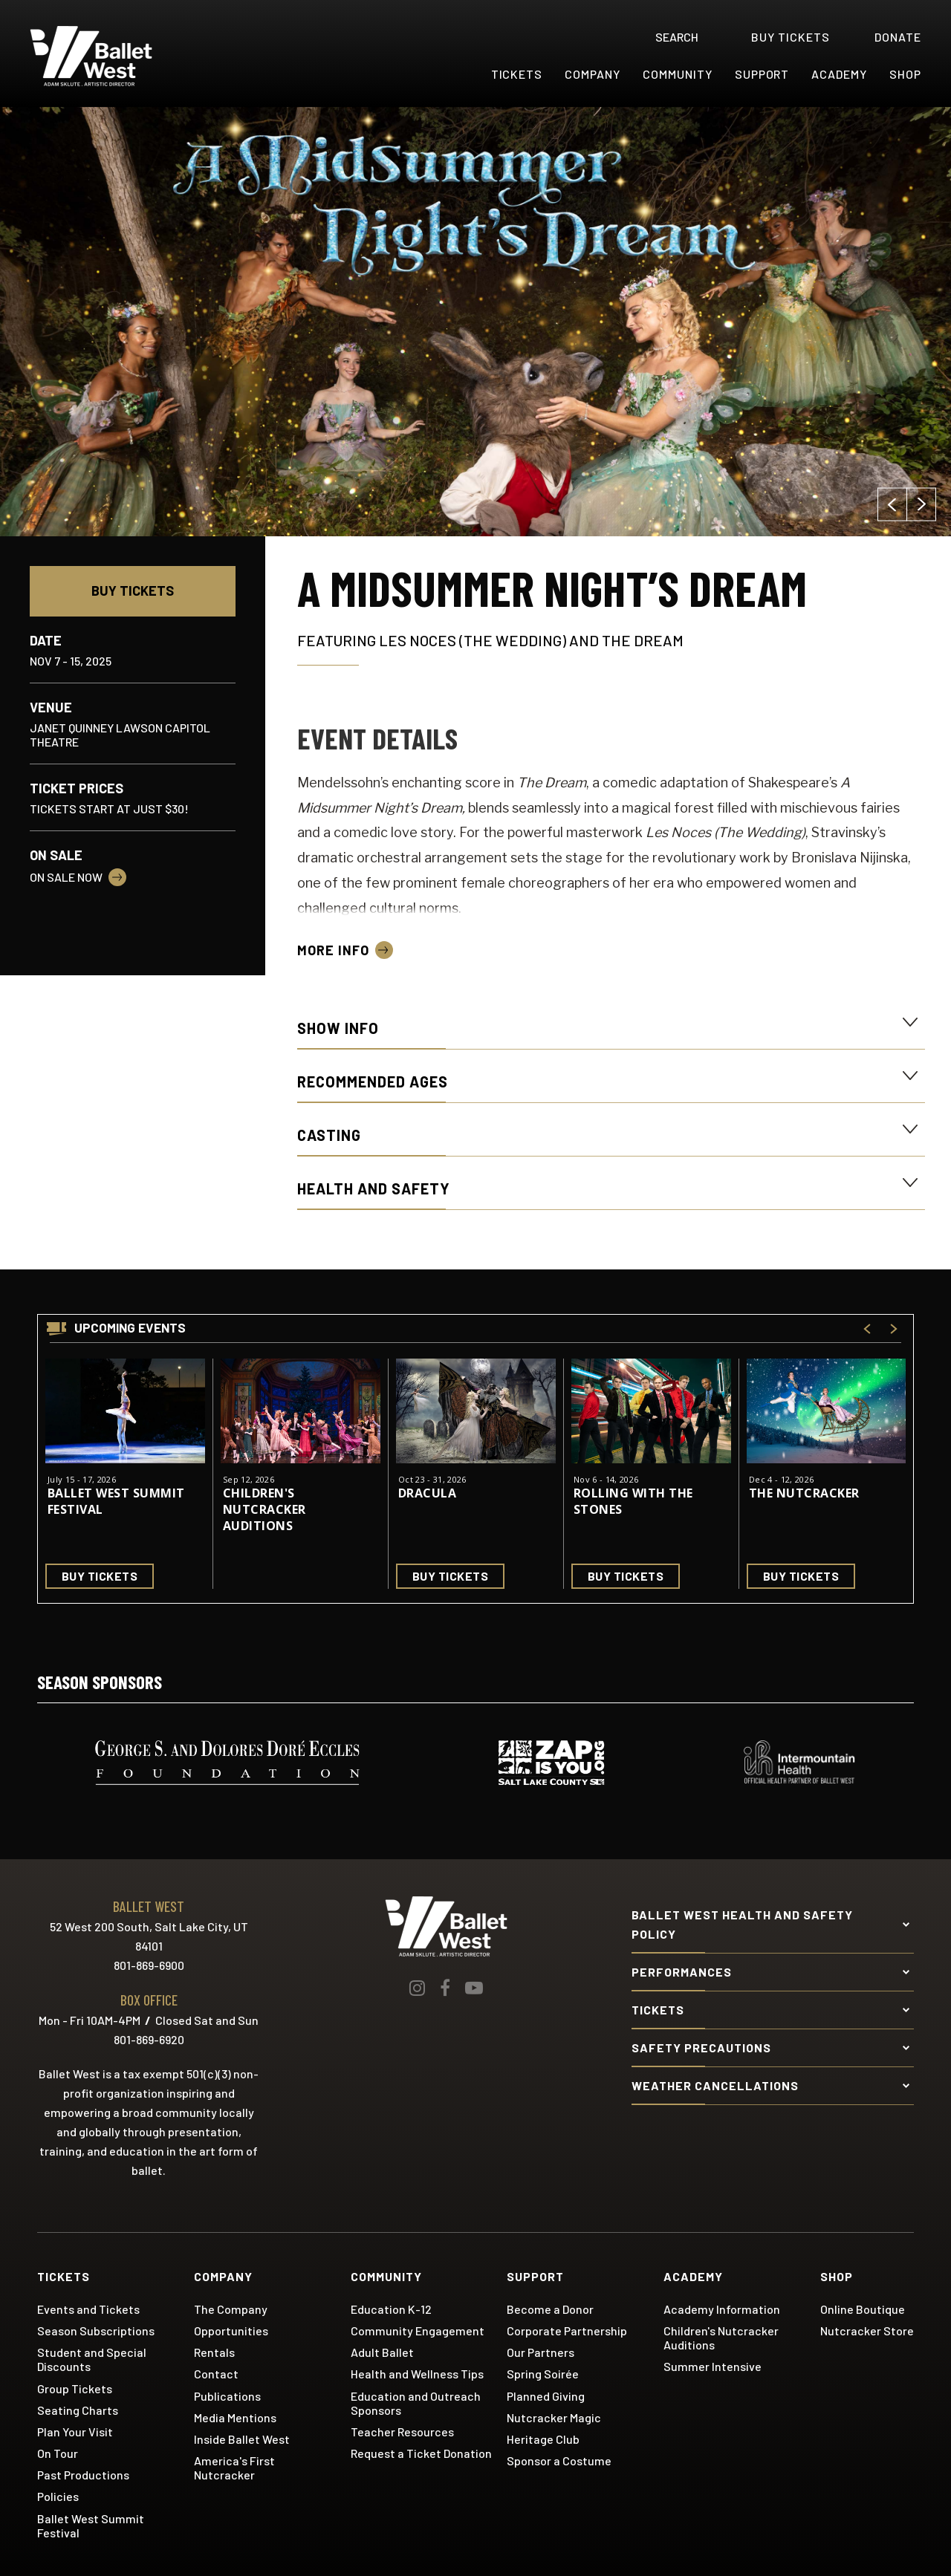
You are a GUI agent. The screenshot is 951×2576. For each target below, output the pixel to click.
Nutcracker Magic (554, 2417)
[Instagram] (417, 1988)
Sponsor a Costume (559, 2460)
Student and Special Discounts (91, 2359)
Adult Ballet (382, 2352)
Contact (216, 2374)
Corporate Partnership (567, 2330)
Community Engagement (417, 2330)
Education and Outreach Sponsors (416, 2403)
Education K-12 (391, 2309)
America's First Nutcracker (234, 2467)
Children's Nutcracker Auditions (264, 1509)
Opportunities (231, 2330)
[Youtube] (474, 1988)
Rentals (214, 2352)
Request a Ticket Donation (421, 2453)
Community (678, 74)
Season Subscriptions (96, 2330)
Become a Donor (550, 2309)
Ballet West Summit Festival (116, 1501)
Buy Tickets (132, 590)
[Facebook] (445, 1988)
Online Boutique (862, 2309)
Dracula (427, 1493)
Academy (839, 74)
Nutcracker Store (867, 2330)
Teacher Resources (402, 2431)
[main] (475, 863)
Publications (227, 2396)
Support (762, 74)
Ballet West (120, 56)
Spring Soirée (543, 2374)
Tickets (517, 74)
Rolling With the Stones (633, 1501)
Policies (58, 2496)
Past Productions (83, 2475)
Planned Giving (546, 2396)
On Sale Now (66, 877)
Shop (905, 74)
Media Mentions (235, 2417)
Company (592, 74)
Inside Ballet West (242, 2439)
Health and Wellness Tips (417, 2374)
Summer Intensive (712, 2366)
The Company (230, 2309)
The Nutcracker (804, 1493)
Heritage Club (543, 2439)
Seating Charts (77, 2410)
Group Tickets (74, 2388)
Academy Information (721, 2309)
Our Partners (540, 2352)
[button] (892, 504)
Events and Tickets (88, 2309)
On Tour (57, 2453)
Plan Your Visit (75, 2431)
